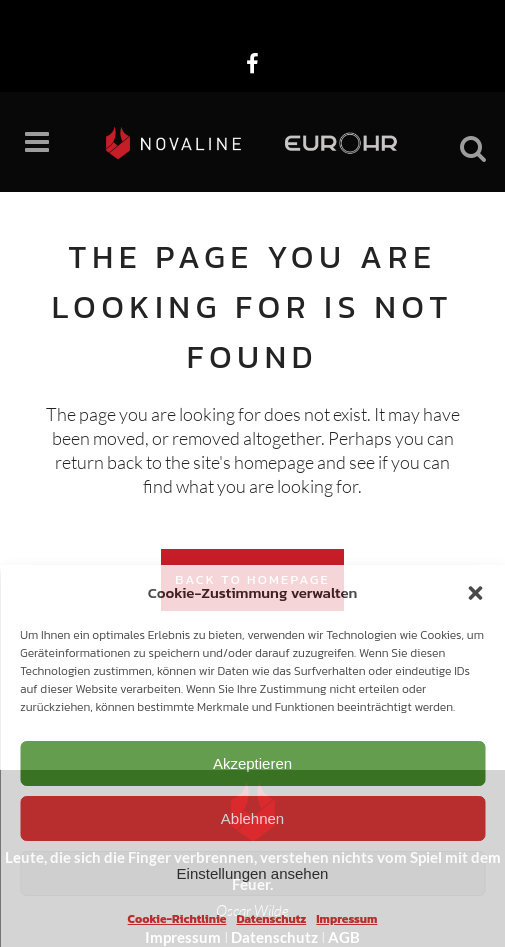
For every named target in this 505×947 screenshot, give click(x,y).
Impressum (346, 919)
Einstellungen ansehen (253, 873)
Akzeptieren (252, 763)
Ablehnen (252, 818)
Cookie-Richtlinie (177, 919)
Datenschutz (271, 919)
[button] (475, 593)
